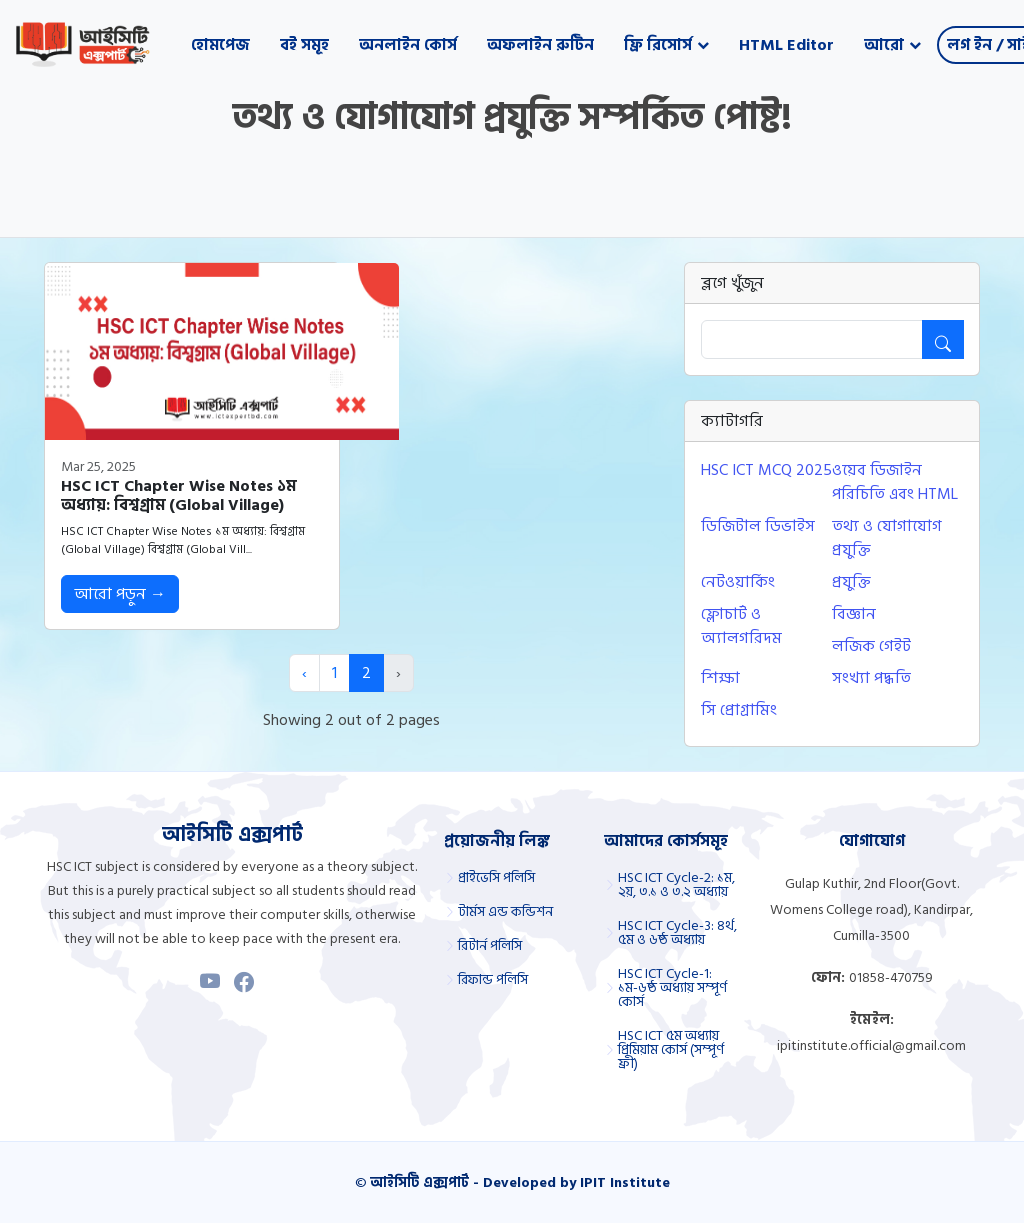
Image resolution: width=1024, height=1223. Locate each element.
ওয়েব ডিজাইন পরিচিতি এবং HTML (895, 482)
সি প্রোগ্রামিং (739, 710)
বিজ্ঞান (854, 614)
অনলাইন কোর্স (408, 45)
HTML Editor (786, 45)
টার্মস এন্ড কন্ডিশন (505, 912)
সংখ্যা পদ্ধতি (871, 678)
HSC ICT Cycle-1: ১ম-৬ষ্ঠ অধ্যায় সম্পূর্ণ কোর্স (672, 988)
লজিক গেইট (871, 646)
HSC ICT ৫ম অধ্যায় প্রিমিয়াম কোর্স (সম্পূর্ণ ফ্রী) (671, 1050)
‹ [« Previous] (304, 673)
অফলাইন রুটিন (540, 45)
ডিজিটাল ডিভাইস (758, 526)
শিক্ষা (720, 678)
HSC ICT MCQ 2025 (766, 470)
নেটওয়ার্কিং (738, 582)
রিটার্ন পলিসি (490, 946)
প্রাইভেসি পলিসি (496, 878)
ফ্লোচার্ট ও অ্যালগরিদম (741, 626)
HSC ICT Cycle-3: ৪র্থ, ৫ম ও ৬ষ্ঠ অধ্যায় (677, 933)
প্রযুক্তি (851, 582)
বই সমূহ (304, 45)
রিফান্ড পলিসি (493, 980)
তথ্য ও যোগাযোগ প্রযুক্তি (887, 538)
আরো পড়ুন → (120, 594)
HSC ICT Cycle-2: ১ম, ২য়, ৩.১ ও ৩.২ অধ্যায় (676, 885)
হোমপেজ (220, 45)
